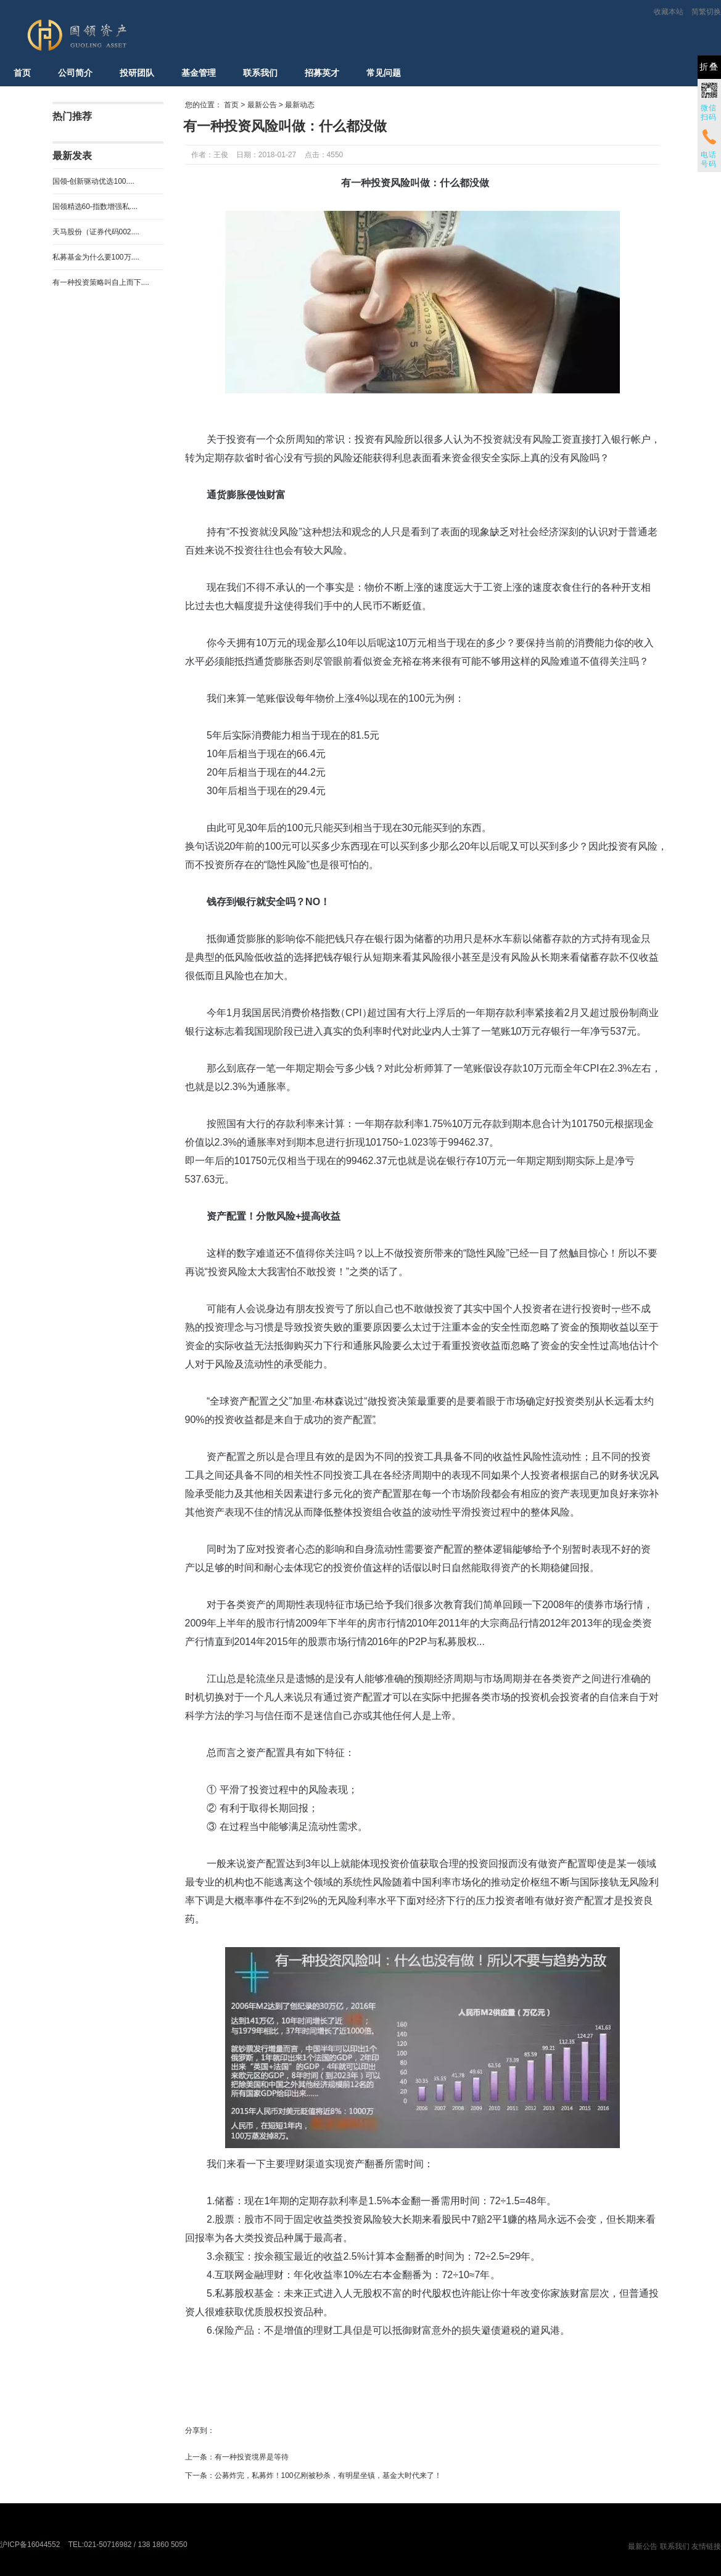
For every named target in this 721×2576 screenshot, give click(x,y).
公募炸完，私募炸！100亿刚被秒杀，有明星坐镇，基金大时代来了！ (328, 2475)
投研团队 (137, 73)
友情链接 (706, 2546)
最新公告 (262, 104)
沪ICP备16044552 (30, 2544)
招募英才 (322, 73)
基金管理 (198, 73)
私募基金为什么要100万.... (95, 257)
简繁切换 (706, 11)
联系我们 (260, 73)
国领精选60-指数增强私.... (95, 206)
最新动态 (300, 104)
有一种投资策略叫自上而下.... (100, 282)
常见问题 (383, 73)
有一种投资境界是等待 (252, 2457)
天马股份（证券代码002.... (95, 232)
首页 (22, 73)
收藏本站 (668, 11)
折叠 (709, 67)
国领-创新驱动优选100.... (93, 181)
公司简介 (75, 73)
